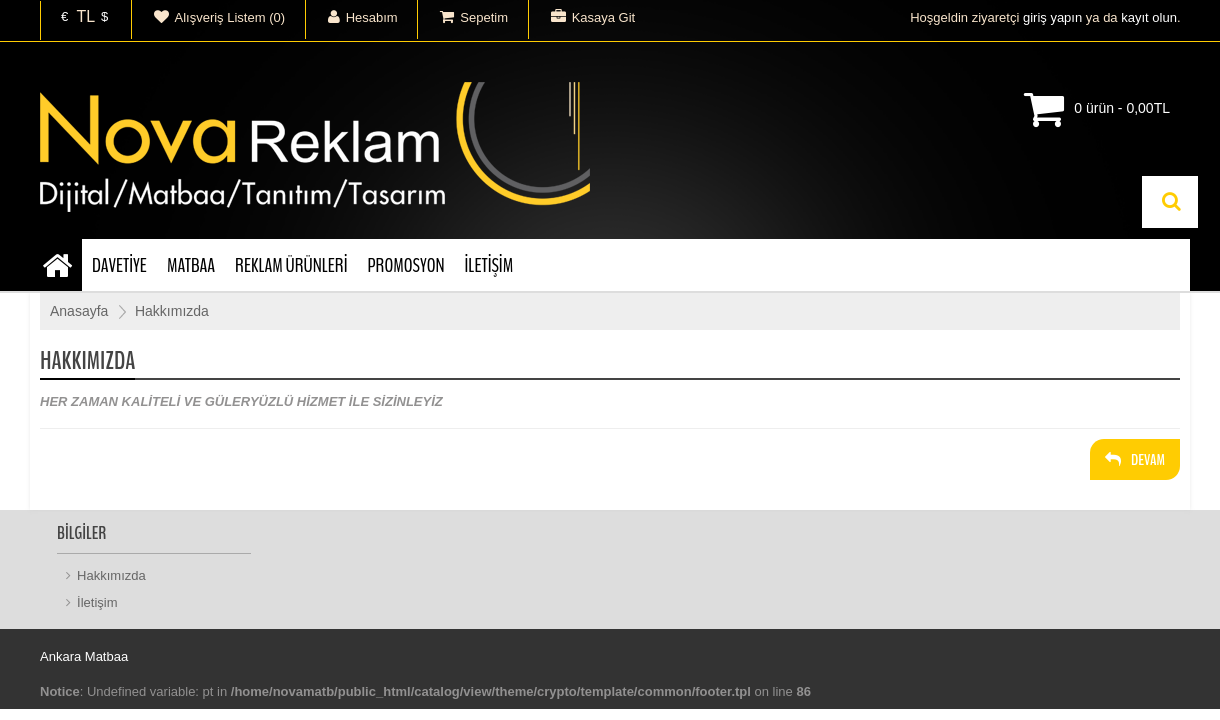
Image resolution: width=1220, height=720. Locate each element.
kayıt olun (1149, 17)
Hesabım (352, 17)
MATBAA (191, 265)
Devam (1135, 460)
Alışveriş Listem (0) (209, 17)
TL (85, 17)
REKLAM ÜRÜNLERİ (291, 265)
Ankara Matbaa (84, 656)
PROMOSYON (405, 265)
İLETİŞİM (489, 265)
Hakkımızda (172, 311)
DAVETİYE (119, 265)
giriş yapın (1052, 17)
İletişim (97, 602)
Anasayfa (79, 311)
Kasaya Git (582, 17)
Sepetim (463, 17)
